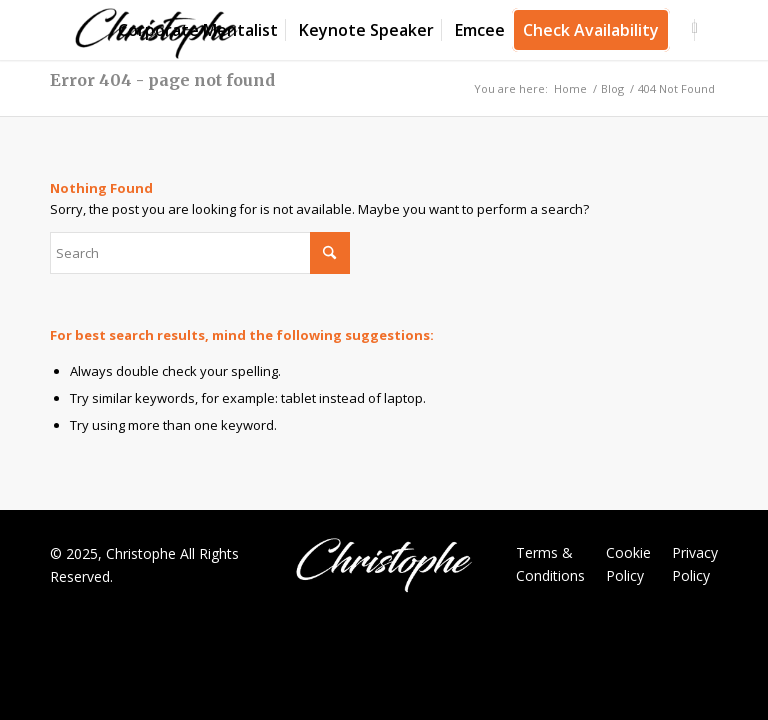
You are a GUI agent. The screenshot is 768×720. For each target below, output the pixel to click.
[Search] (200, 253)
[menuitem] (198, 30)
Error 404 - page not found (162, 80)
